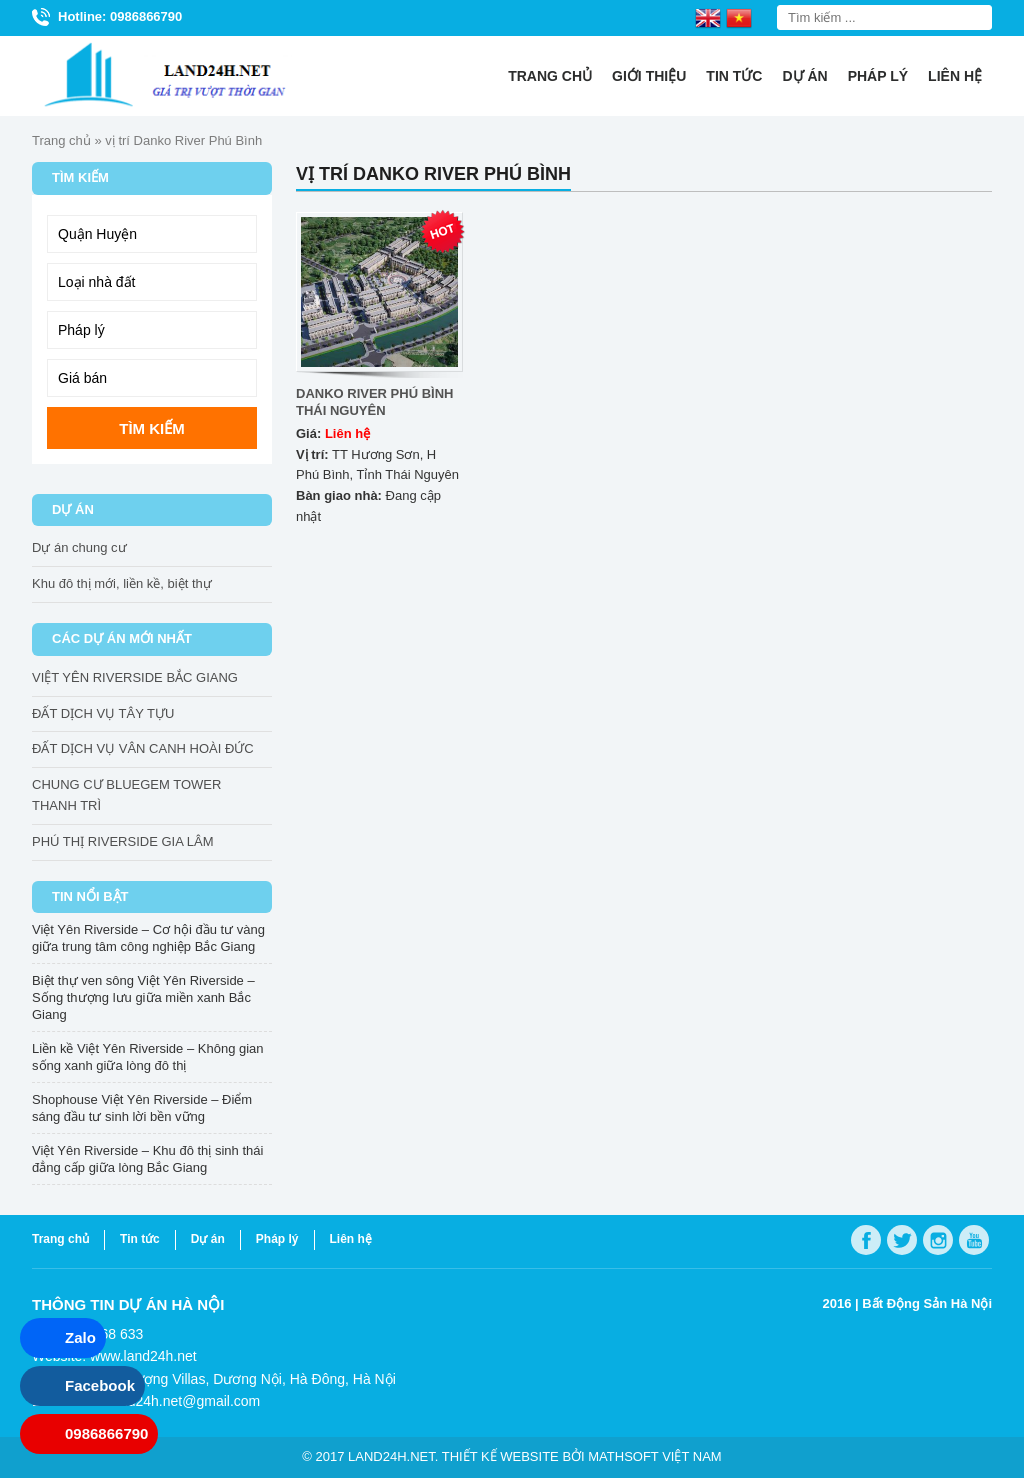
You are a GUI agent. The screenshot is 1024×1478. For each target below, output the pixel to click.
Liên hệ (955, 76)
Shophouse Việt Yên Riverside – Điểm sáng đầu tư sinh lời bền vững (142, 1108)
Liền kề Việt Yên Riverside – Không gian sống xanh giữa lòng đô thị (148, 1057)
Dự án (804, 76)
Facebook (100, 1385)
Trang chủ (550, 76)
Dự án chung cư (79, 547)
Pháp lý (878, 76)
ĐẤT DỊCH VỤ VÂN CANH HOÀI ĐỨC (143, 748)
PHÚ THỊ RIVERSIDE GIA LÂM (122, 841)
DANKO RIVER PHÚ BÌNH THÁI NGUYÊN (374, 402)
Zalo (80, 1337)
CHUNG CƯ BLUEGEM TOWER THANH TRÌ (126, 795)
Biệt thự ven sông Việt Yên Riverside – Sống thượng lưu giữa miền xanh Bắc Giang (143, 997)
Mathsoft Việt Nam (654, 1456)
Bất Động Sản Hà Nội (927, 1303)
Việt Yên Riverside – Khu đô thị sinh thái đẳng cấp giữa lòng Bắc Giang (147, 1159)
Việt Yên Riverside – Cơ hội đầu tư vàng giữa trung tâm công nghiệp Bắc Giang (148, 938)
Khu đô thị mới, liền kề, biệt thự (122, 583)
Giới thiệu (649, 76)
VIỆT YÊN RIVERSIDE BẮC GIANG (135, 677)
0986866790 (106, 1433)
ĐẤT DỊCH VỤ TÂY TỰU (103, 713)
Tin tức (734, 76)
